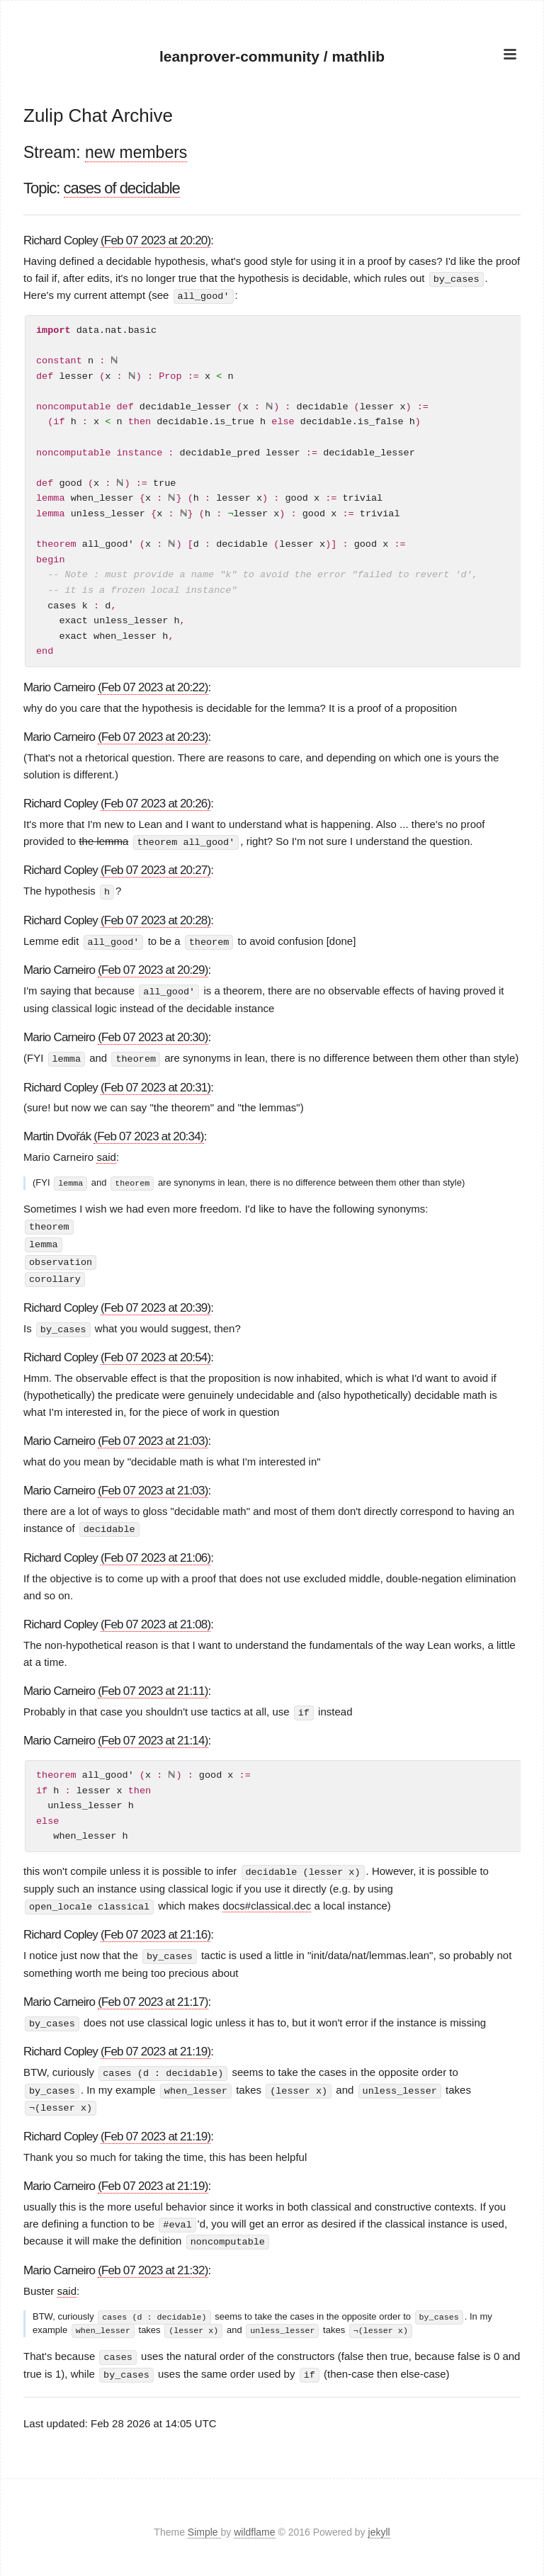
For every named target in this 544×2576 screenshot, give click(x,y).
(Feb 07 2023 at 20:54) (155, 1352)
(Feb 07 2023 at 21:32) (153, 2260)
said (106, 1154)
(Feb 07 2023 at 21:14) (153, 1735)
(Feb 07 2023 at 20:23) (153, 736)
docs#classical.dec (266, 1899)
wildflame (254, 2522)
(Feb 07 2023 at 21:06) (155, 1552)
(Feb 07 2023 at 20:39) (155, 1303)
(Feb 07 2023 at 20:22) (153, 686)
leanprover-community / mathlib (272, 56)
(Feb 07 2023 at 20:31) (155, 1084)
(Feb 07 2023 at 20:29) (153, 968)
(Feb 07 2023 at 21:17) (153, 1995)
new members (136, 152)
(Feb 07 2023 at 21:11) (153, 1685)
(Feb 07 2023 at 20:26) (155, 803)
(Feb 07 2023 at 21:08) (155, 1618)
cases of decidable (122, 188)
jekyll (379, 2522)
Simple (204, 2522)
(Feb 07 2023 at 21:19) (155, 2044)
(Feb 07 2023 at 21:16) (155, 1928)
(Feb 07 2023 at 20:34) (148, 1133)
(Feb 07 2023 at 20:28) (155, 919)
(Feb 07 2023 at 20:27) (155, 869)
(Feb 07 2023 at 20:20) (155, 240)
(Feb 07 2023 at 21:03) (153, 1436)
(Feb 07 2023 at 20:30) (153, 1034)
